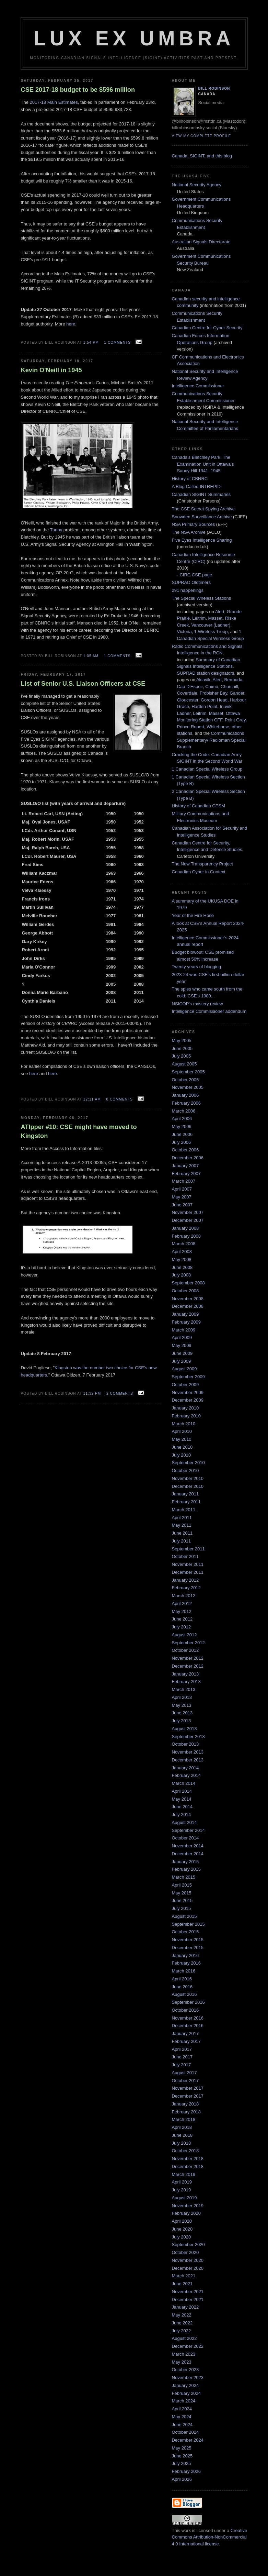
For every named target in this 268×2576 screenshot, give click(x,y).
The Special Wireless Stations (201, 598)
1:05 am (90, 656)
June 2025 (182, 2455)
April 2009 (182, 1337)
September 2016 (188, 2002)
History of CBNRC (190, 478)
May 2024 (181, 2416)
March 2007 (184, 1181)
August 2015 (184, 1916)
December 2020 (188, 2268)
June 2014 (182, 1806)
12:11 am (92, 1099)
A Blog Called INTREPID (196, 486)
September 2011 (188, 1548)
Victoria (184, 631)
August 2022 (184, 2338)
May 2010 (181, 1439)
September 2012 (188, 1642)
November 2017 (188, 2088)
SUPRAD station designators (205, 673)
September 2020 (188, 2244)
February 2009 (186, 1322)
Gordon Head (214, 700)
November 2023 (188, 2377)
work (186, 2530)
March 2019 (184, 2174)
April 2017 (182, 2049)
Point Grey (235, 719)
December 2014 (188, 1853)
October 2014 (185, 1837)
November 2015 (188, 1939)
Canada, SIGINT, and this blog (202, 155)
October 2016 (185, 2010)
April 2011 (182, 1517)
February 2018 (186, 2111)
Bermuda (233, 679)
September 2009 (188, 1376)
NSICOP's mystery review (197, 1003)
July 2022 (181, 2330)
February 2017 (186, 2041)
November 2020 (188, 2260)
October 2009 (185, 1384)
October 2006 (185, 1149)
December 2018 (188, 2166)
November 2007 (188, 1212)
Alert (219, 611)
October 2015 (185, 1931)
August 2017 (184, 2072)
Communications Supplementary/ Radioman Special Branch (211, 740)
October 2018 (185, 2150)
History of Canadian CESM (198, 805)
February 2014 (186, 1775)
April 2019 (182, 2182)
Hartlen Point (204, 706)
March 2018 (184, 2119)
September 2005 (188, 1071)
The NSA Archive (189, 532)
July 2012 (181, 1626)
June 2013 (182, 1712)
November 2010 (188, 1478)
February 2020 (186, 2213)
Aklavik (203, 679)
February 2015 (186, 1869)
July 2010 (181, 1455)
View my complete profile (201, 136)
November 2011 (188, 1564)
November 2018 (188, 2158)
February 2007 (186, 1173)
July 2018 (181, 2143)
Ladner (184, 713)
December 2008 (188, 1306)
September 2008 (188, 1282)
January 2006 (185, 1095)
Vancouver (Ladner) (210, 625)
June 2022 (182, 2322)
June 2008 (182, 1267)
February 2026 (186, 2471)
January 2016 (185, 1955)
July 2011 (181, 1541)
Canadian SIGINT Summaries (201, 494)
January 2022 (185, 2307)
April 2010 (182, 1431)
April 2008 (182, 1251)
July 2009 (181, 1361)
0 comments (119, 1099)
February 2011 (186, 1501)
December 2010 (188, 1486)
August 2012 (184, 1634)
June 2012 (182, 1619)
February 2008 (186, 1236)
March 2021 (184, 2275)
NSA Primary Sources (193, 524)
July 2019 (181, 2189)
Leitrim (199, 618)
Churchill (229, 686)
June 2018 (182, 2135)
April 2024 (182, 2408)
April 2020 (182, 2221)
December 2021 (188, 2299)
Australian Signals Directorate (201, 241)
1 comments (117, 342)
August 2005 (184, 1063)
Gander (237, 693)
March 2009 (184, 1330)
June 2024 (182, 2424)
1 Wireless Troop (211, 631)
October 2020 (185, 2252)
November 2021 (188, 2291)
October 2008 (185, 1290)
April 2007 (182, 1189)
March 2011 (184, 1509)
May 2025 (181, 2448)
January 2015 (185, 1861)
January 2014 (185, 1767)
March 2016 (184, 1971)
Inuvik (226, 706)
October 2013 (185, 1744)
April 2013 (182, 1697)
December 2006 (188, 1157)
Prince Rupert (190, 726)
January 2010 (185, 1408)
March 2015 (184, 1877)
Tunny (56, 529)
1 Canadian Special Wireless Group (207, 769)
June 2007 (182, 1204)
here (70, 324)
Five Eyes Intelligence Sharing (202, 540)
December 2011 (188, 1572)
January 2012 (185, 1580)
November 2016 (188, 2018)
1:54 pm (91, 342)
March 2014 (184, 1783)
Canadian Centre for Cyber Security (207, 327)
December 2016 (188, 2025)
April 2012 (182, 1603)
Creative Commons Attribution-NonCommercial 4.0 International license (209, 2537)
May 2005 (181, 1040)
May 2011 (181, 1525)
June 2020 (182, 2229)
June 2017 (182, 2056)
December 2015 (188, 1947)
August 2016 (184, 1994)
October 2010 (185, 1470)
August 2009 (184, 1368)
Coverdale (187, 693)
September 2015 (188, 1924)
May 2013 (181, 1705)
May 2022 (181, 2315)
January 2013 (185, 1674)
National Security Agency (197, 184)
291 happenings (188, 590)
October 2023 (185, 2369)
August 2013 (184, 1728)
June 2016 (182, 1986)
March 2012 (184, 1595)
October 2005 (185, 1079)
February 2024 (186, 2393)
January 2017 (185, 2033)
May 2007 (181, 1196)
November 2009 (188, 1392)
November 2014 (188, 1845)
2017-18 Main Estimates (54, 102)
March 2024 (184, 2400)
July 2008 (181, 1275)
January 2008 (185, 1228)
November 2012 (188, 1658)
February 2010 (186, 1415)
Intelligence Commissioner (198, 385)
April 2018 (182, 2127)
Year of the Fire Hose (193, 915)
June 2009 (182, 1353)
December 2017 (188, 2096)
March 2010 (184, 1423)
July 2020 (181, 2237)
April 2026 (182, 2479)
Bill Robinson (214, 88)
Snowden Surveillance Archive (202, 516)
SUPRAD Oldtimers (191, 582)
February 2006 (186, 1103)
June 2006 (182, 1134)
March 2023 (184, 2354)
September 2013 (188, 1736)
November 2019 (188, 2205)
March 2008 (184, 1243)
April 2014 (182, 1791)
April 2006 (182, 1118)
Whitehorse (218, 726)
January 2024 (185, 2385)
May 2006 (181, 1126)
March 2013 (184, 1689)
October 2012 (185, 1650)
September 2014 (188, 1830)
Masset (215, 618)
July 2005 (181, 1056)
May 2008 (181, 1259)
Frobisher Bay (213, 693)
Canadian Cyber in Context (198, 871)
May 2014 (181, 1799)
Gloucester (187, 700)
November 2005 (188, 1087)
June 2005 (182, 1048)
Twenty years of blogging (196, 966)
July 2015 (181, 1908)
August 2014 (184, 1822)
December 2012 (188, 1666)
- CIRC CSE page (194, 574)
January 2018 (185, 2104)
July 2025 (181, 2463)
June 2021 (182, 2283)
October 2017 (185, 2080)
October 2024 (185, 2432)
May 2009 (181, 1345)
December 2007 (188, 1220)
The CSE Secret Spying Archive (203, 508)
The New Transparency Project (202, 863)
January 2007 (185, 1165)
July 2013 (181, 1720)
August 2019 (184, 2197)
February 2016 (186, 1963)
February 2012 (186, 1587)
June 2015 (182, 1900)
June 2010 (182, 1447)
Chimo (211, 686)
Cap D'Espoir (190, 686)
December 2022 (188, 2346)
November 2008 (188, 1298)
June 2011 (182, 1533)
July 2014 (181, 1814)
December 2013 (188, 1759)
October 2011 (185, 1556)
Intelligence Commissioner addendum (209, 1011)
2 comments (119, 1393)
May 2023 (181, 2362)
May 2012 (181, 1611)
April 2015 (182, 1885)
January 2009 (185, 1314)
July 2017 (181, 2064)
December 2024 (188, 2440)
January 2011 (185, 1493)
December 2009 (188, 1400)
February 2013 (186, 1681)
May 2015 (181, 1892)
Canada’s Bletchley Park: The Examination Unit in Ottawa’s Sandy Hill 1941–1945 (203, 464)
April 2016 (182, 1978)
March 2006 (184, 1111)
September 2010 (188, 1462)
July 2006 (181, 1142)
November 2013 (188, 1752)
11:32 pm (92, 1393)
